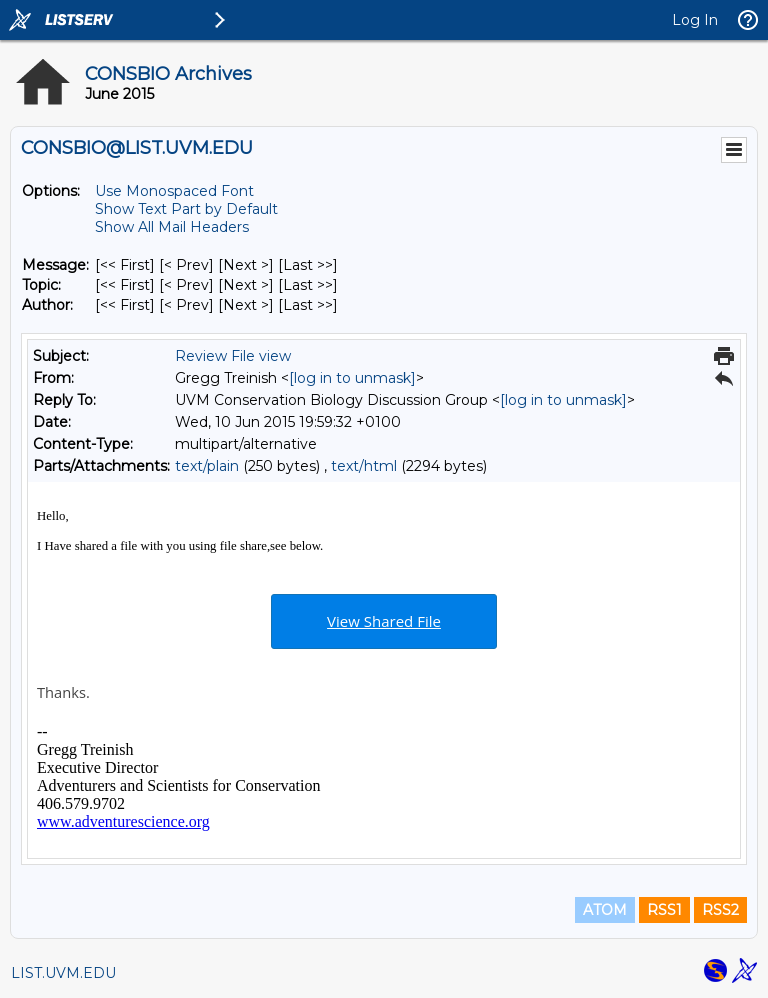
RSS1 (664, 910)
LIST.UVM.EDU (63, 973)
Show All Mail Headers (172, 227)
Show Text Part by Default (186, 209)
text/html (364, 466)
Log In (695, 20)
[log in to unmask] (352, 378)
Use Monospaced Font (174, 191)
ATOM (605, 910)
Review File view (233, 356)
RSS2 (720, 910)
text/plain (207, 466)
